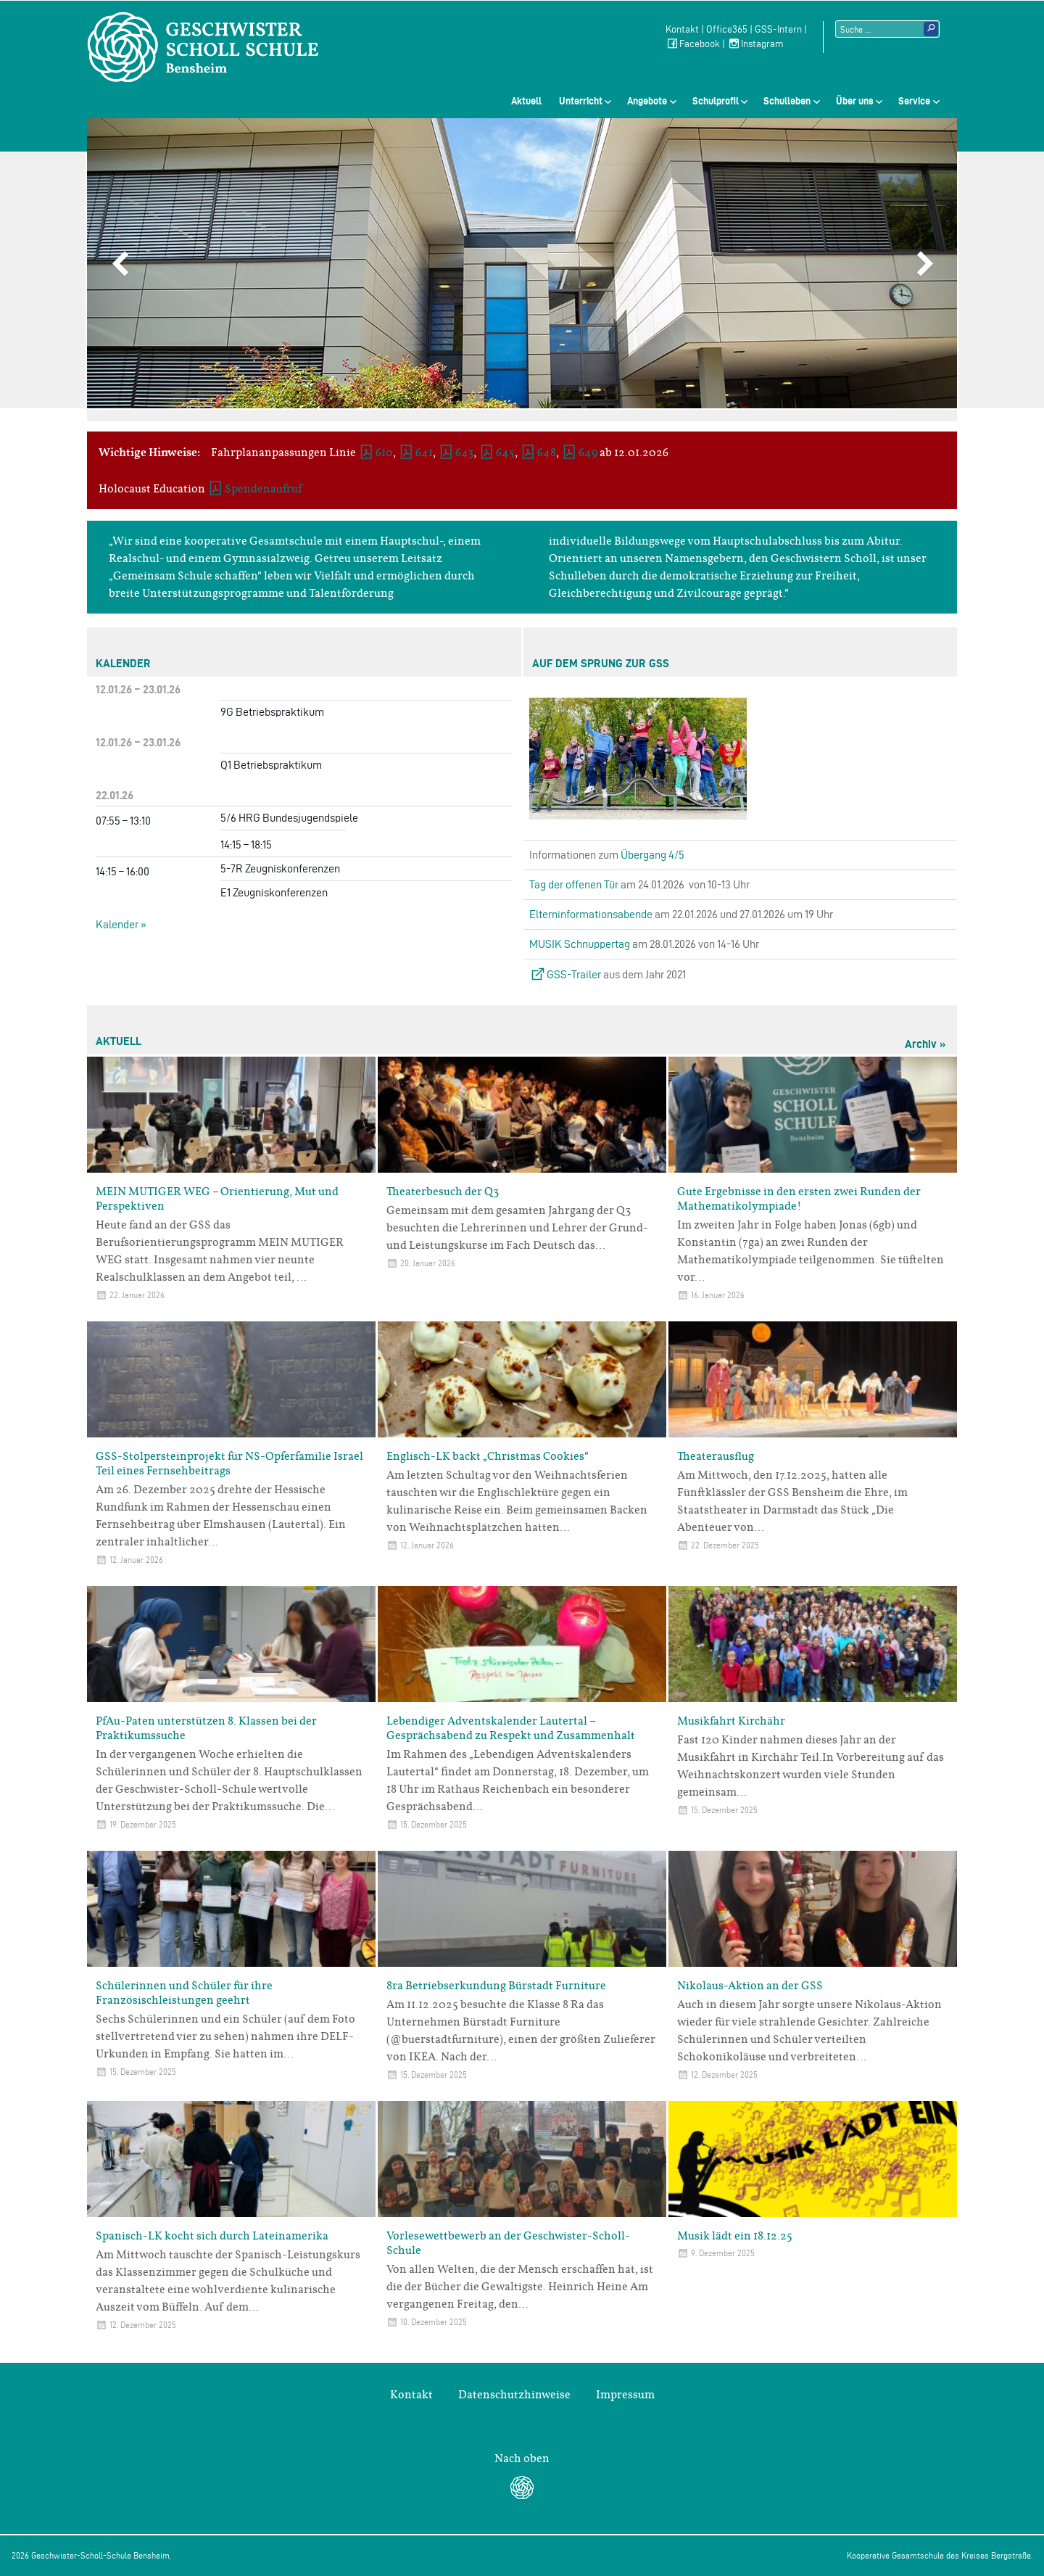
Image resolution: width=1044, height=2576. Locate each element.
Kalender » (121, 924)
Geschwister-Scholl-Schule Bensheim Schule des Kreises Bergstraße (203, 47)
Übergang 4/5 (652, 855)
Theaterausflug (715, 1456)
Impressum (625, 2394)
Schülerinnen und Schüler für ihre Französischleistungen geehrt (184, 1992)
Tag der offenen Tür (573, 884)
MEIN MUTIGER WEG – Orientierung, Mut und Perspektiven (217, 1198)
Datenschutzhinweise (514, 2394)
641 (424, 452)
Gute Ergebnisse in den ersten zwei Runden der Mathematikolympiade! (799, 1198)
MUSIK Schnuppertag (579, 944)
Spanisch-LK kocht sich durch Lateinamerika (212, 2236)
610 (384, 452)
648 (546, 452)
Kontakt (682, 29)
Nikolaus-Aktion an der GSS (750, 1985)
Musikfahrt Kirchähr (731, 1721)
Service (914, 101)
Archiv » (925, 1044)
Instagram (755, 43)
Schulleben (787, 101)
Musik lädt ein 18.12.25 (734, 2236)
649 (588, 452)
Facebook (693, 43)
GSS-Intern (778, 29)
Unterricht (580, 101)
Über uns (855, 101)
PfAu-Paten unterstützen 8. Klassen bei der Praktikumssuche (206, 1728)
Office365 (726, 29)
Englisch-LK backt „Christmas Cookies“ (487, 1456)
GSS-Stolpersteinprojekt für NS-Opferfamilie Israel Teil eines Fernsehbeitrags (229, 1463)
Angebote (647, 101)
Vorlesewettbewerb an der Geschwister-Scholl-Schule (508, 2243)
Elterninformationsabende (590, 914)
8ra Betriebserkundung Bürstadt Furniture (496, 1985)
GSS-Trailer (574, 974)
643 (464, 452)
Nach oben (522, 2458)
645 (505, 452)
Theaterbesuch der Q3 (442, 1191)
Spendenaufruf (263, 489)
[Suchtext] (887, 29)
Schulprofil (715, 101)
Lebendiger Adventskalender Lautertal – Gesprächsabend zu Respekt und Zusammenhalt (510, 1728)
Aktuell (526, 101)
